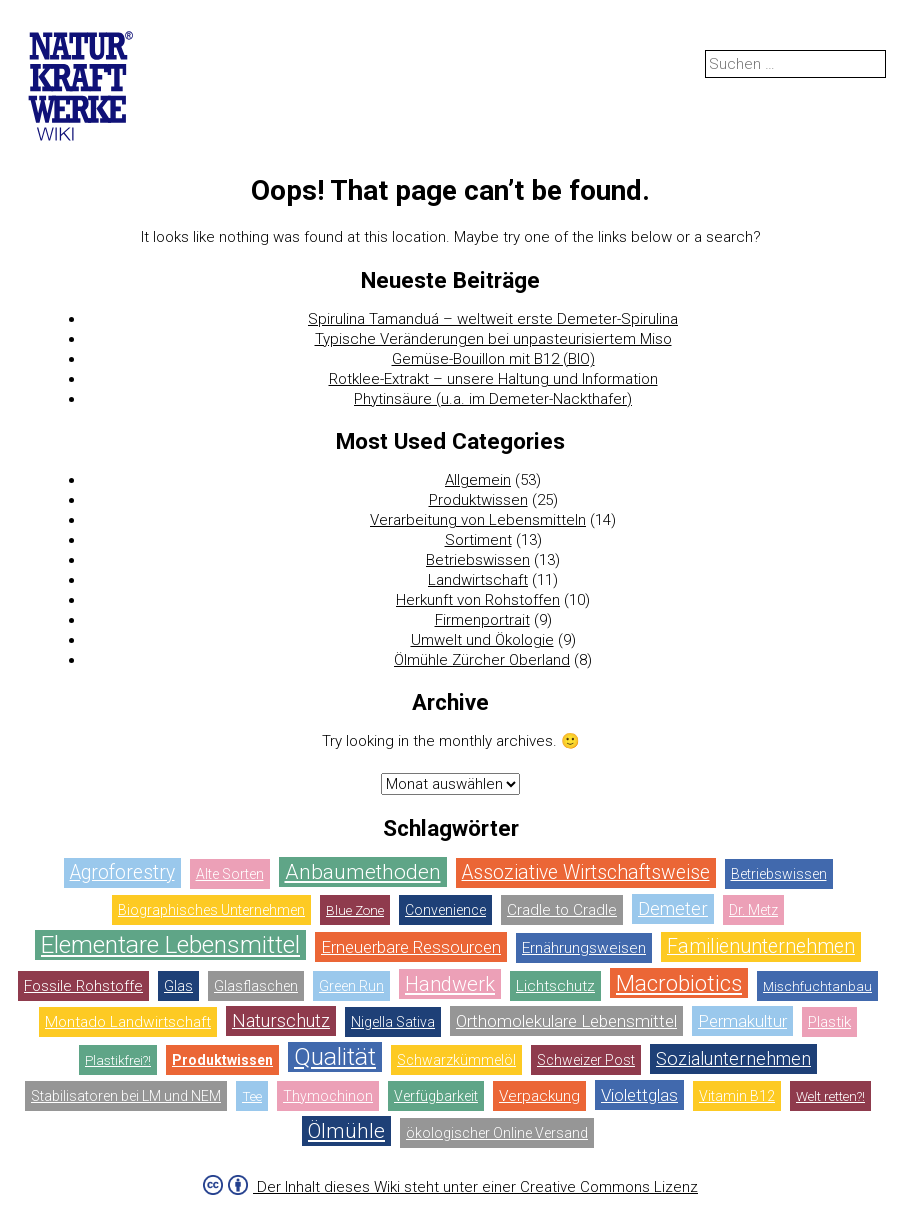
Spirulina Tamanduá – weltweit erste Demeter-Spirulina (493, 319)
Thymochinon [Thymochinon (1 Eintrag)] (328, 1096)
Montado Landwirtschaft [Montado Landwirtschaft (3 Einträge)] (128, 1022)
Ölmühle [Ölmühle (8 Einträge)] (346, 1131)
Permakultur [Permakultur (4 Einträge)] (742, 1021)
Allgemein (478, 480)
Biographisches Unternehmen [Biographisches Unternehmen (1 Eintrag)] (211, 910)
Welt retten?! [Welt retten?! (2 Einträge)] (830, 1096)
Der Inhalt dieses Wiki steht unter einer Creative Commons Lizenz (475, 1187)
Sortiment (478, 540)
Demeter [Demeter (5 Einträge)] (673, 908)
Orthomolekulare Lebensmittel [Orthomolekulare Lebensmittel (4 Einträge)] (566, 1021)
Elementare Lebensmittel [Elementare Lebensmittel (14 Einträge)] (170, 944)
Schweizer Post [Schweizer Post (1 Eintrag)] (586, 1060)
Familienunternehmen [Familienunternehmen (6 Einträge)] (761, 946)
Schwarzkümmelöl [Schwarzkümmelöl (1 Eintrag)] (456, 1060)
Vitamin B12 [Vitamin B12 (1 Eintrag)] (737, 1096)
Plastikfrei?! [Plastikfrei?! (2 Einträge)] (118, 1060)
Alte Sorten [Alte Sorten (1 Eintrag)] (230, 874)
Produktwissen (478, 500)
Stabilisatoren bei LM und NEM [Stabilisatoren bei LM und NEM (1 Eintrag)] (126, 1096)
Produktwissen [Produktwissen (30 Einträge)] (222, 1060)
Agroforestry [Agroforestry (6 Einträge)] (122, 872)
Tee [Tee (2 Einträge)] (252, 1096)
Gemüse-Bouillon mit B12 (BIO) (493, 359)
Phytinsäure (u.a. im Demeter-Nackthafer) (493, 399)
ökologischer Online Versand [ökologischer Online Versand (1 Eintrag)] (497, 1133)
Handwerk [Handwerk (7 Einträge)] (450, 984)
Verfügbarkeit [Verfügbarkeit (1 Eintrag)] (436, 1096)
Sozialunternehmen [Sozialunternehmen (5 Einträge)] (733, 1058)
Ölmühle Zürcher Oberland (482, 660)
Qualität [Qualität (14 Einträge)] (335, 1056)
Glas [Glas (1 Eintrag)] (178, 986)
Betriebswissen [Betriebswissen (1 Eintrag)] (779, 874)
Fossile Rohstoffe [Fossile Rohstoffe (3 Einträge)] (83, 986)
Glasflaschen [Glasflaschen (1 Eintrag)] (256, 986)
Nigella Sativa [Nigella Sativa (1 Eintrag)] (393, 1022)
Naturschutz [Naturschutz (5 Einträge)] (281, 1020)
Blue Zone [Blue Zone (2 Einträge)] (355, 910)
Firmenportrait (482, 620)
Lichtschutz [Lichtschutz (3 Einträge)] (555, 986)
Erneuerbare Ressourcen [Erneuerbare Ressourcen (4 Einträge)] (411, 947)
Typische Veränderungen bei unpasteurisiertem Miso (493, 339)
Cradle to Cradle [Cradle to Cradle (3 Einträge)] (562, 910)
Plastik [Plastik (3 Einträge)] (829, 1022)
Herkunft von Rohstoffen (478, 600)
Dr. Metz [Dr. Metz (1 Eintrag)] (753, 910)
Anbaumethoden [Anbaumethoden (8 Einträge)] (363, 872)
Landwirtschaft (478, 580)
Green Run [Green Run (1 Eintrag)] (351, 986)
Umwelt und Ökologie (482, 640)
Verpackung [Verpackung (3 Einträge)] (539, 1096)
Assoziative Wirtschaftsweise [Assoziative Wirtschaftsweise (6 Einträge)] (586, 872)
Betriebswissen (478, 560)
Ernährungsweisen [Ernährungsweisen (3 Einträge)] (584, 948)
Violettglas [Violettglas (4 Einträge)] (639, 1095)
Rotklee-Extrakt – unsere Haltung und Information (493, 379)
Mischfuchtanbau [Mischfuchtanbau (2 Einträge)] (817, 986)
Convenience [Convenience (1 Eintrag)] (445, 910)
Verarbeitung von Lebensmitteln (478, 520)
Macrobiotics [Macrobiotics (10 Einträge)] (679, 983)
